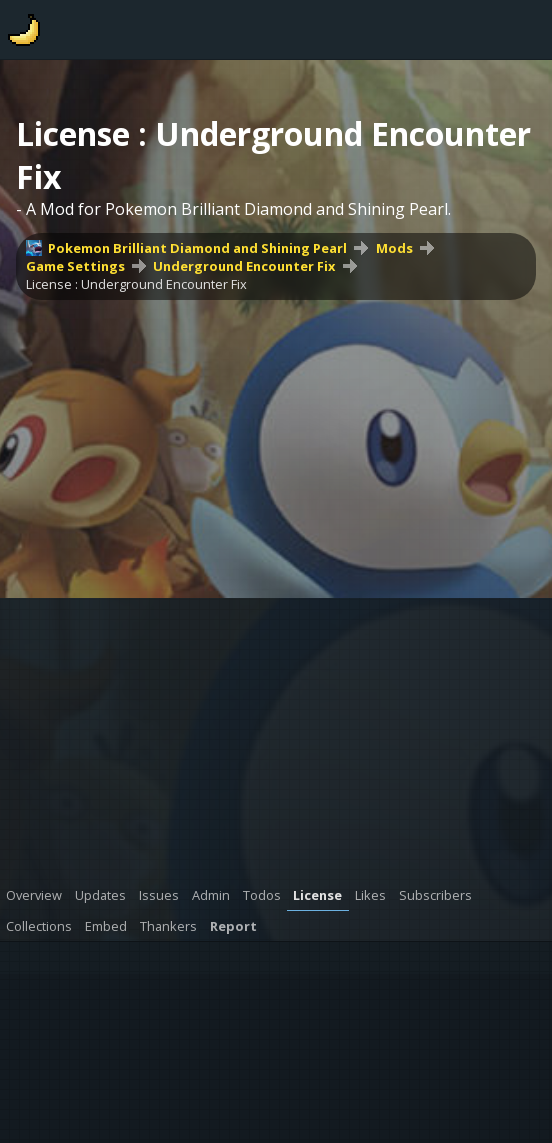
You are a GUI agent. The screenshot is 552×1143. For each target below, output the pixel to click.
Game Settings (75, 266)
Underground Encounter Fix (244, 266)
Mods (394, 248)
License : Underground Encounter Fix (136, 284)
